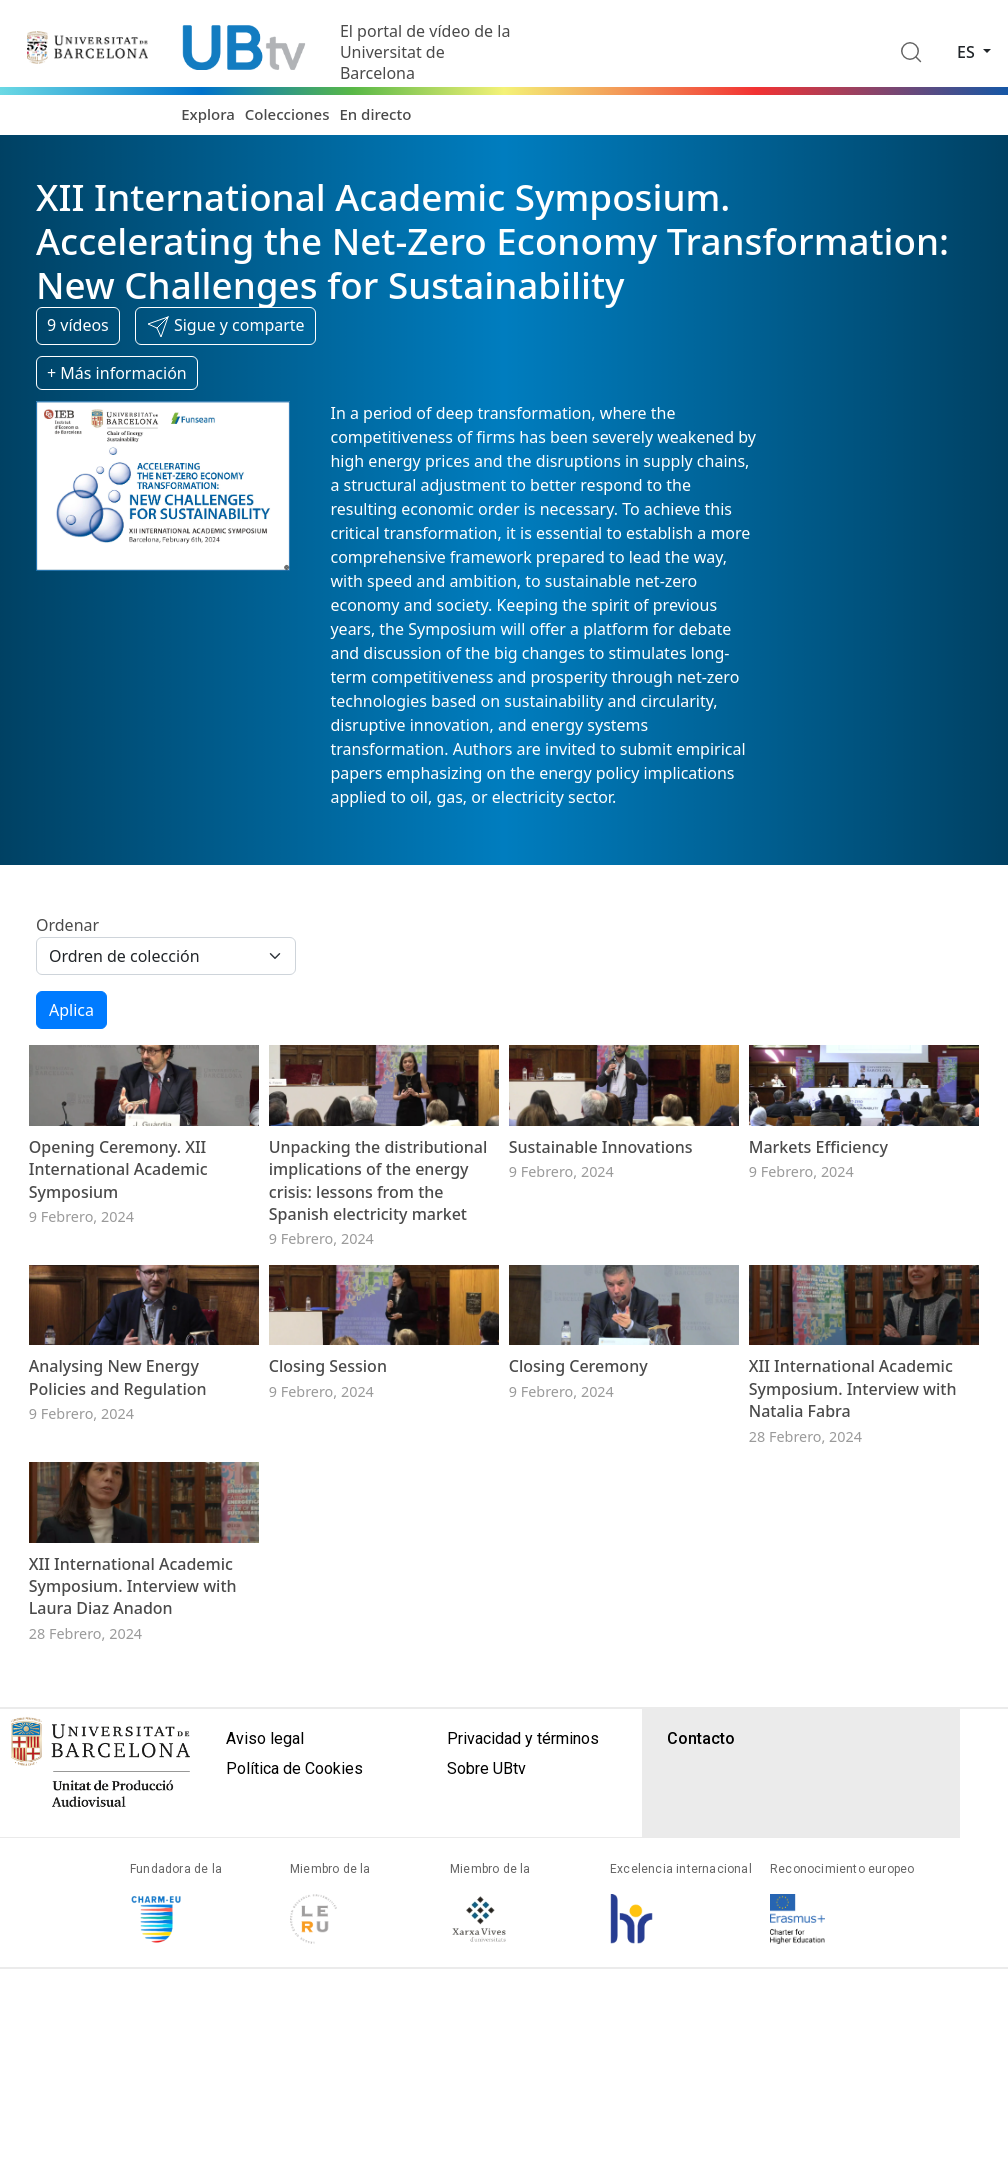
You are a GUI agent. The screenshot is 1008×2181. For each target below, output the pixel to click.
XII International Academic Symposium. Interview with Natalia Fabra (853, 1530)
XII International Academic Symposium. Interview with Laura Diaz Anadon (133, 1797)
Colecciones (287, 114)
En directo (375, 114)
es (968, 52)
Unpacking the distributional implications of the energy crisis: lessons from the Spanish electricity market (378, 1250)
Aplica (71, 1010)
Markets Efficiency (818, 1217)
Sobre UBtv (486, 1980)
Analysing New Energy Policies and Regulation (118, 1519)
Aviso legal (265, 1950)
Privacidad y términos (523, 1950)
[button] (225, 326)
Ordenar (67, 925)
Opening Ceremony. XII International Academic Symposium (118, 1239)
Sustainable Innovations (601, 1217)
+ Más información (117, 373)
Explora (208, 114)
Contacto (701, 1950)
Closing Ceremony (578, 1508)
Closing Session (328, 1508)
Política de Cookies (294, 1980)
